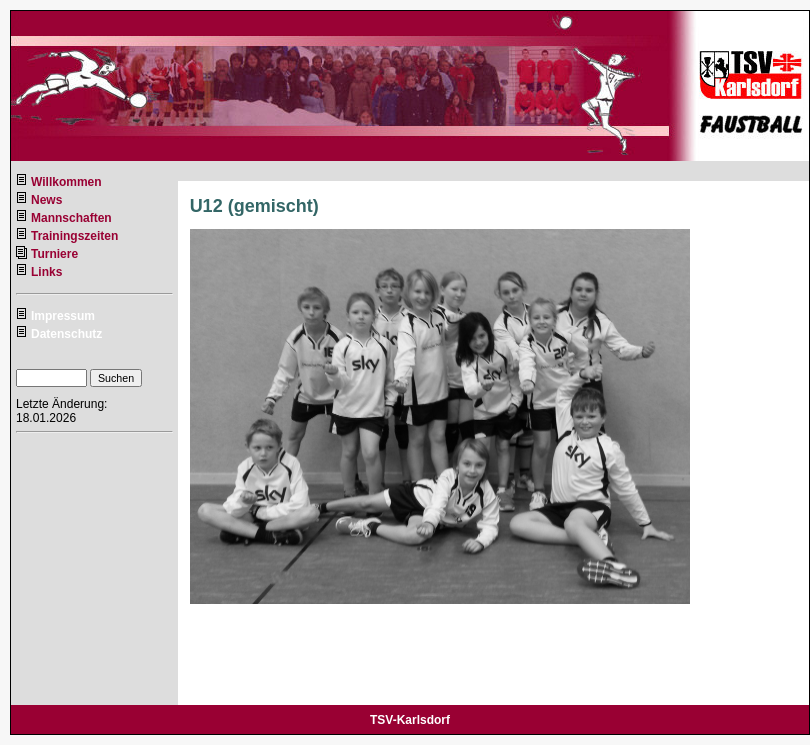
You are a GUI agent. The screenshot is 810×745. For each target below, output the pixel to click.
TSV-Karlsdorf (410, 720)
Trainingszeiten (74, 236)
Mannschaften (71, 218)
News (46, 200)
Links (46, 272)
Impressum (63, 316)
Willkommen (66, 182)
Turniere (54, 254)
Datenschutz (66, 334)
